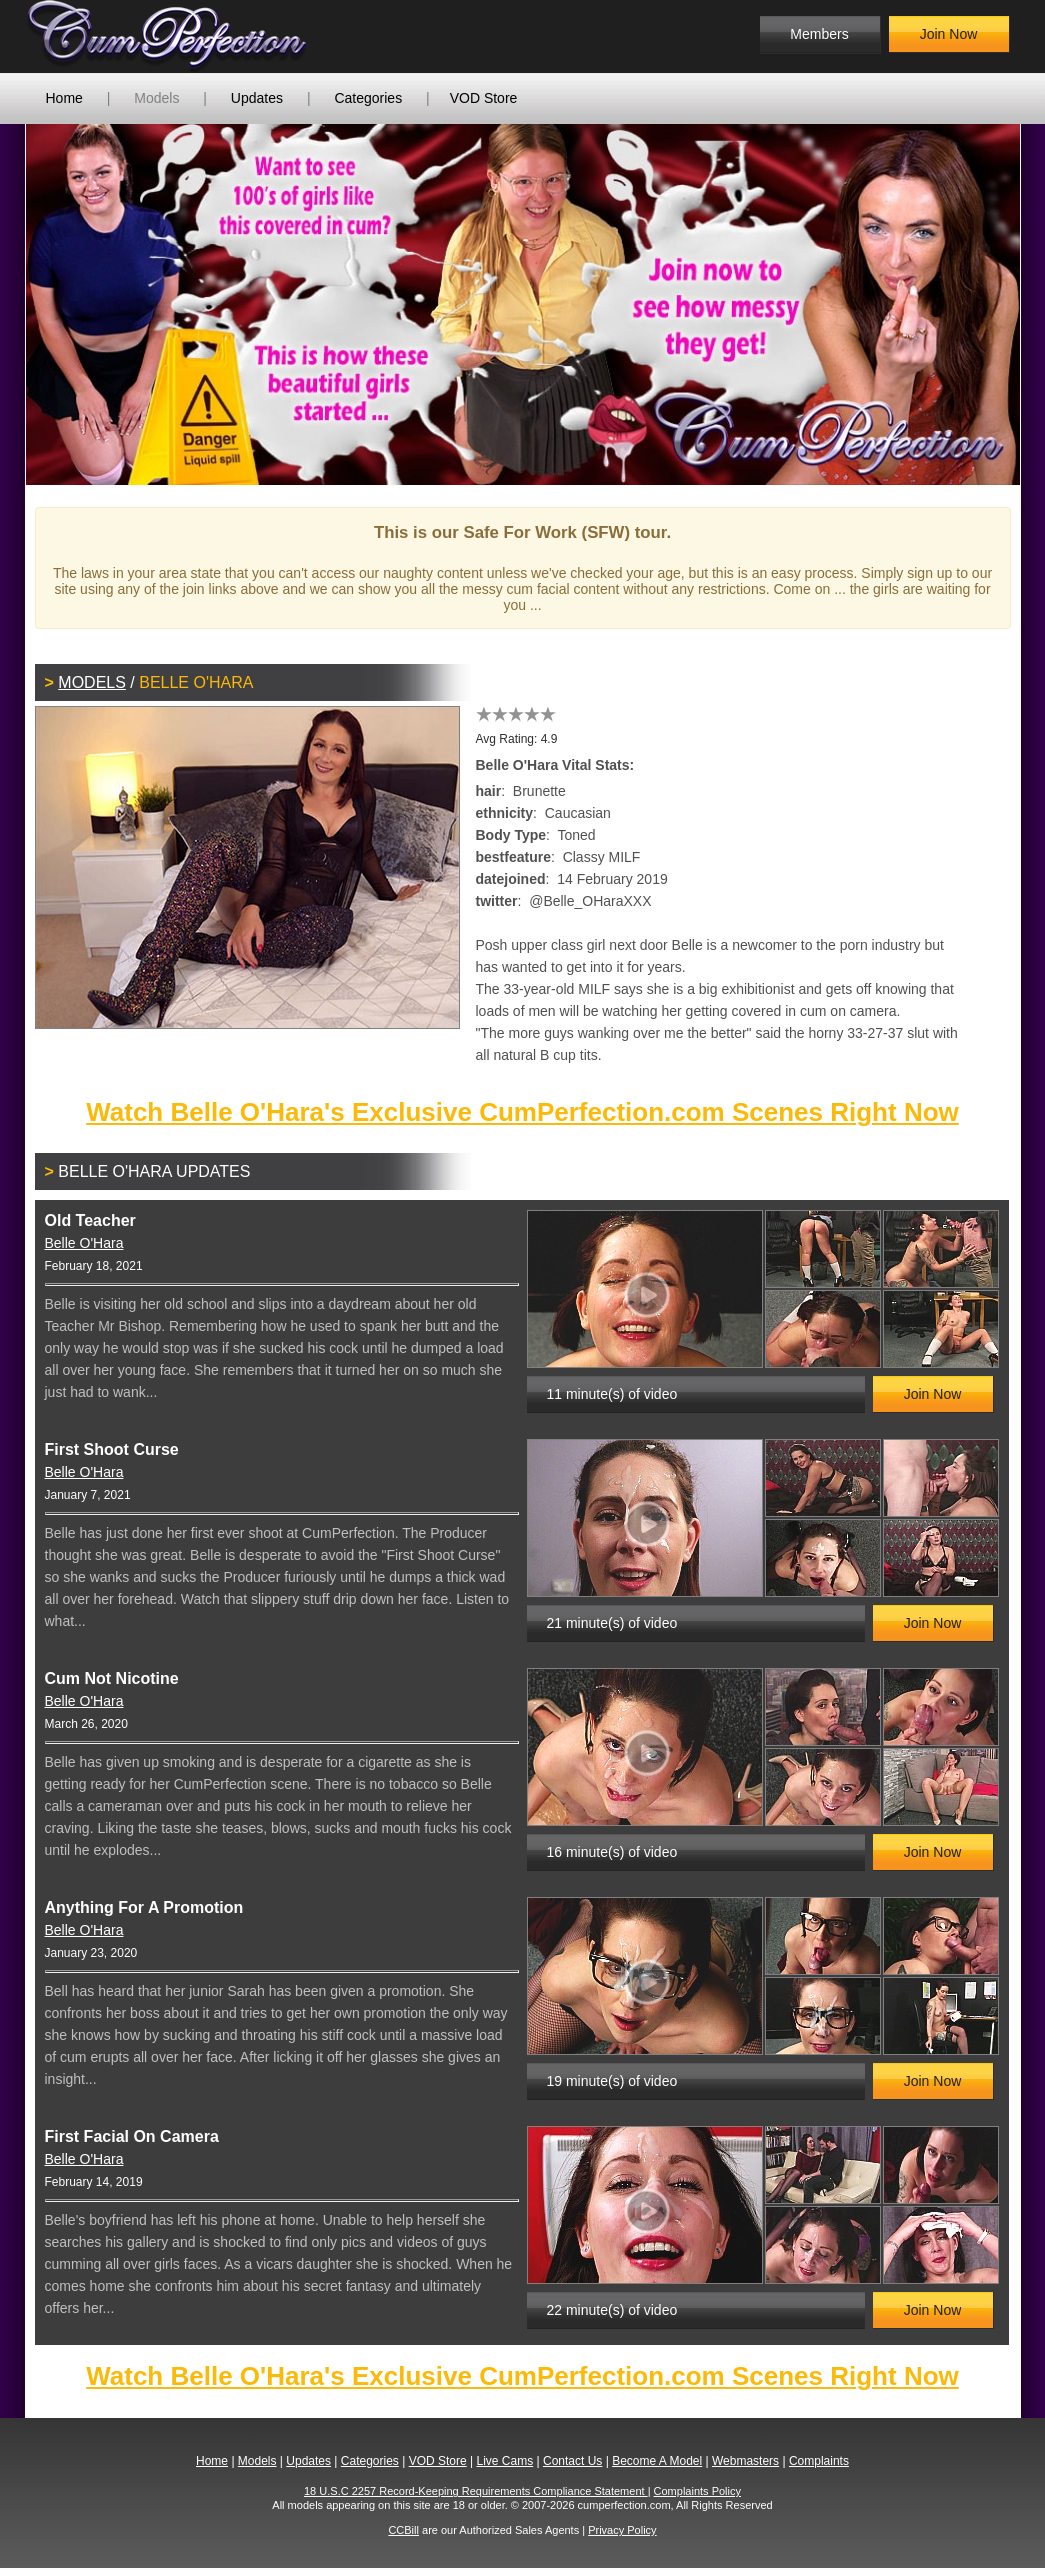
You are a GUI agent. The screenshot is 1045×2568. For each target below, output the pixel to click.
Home (64, 98)
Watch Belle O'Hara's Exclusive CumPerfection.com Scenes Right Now (522, 1112)
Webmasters (745, 2461)
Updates (257, 98)
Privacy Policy (622, 2530)
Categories (368, 98)
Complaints (819, 2461)
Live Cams (504, 2461)
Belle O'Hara (84, 1243)
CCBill (403, 2530)
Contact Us (572, 2461)
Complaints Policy (697, 2491)
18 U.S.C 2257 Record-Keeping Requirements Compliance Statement (476, 2491)
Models (156, 98)
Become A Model (657, 2461)
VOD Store (484, 98)
